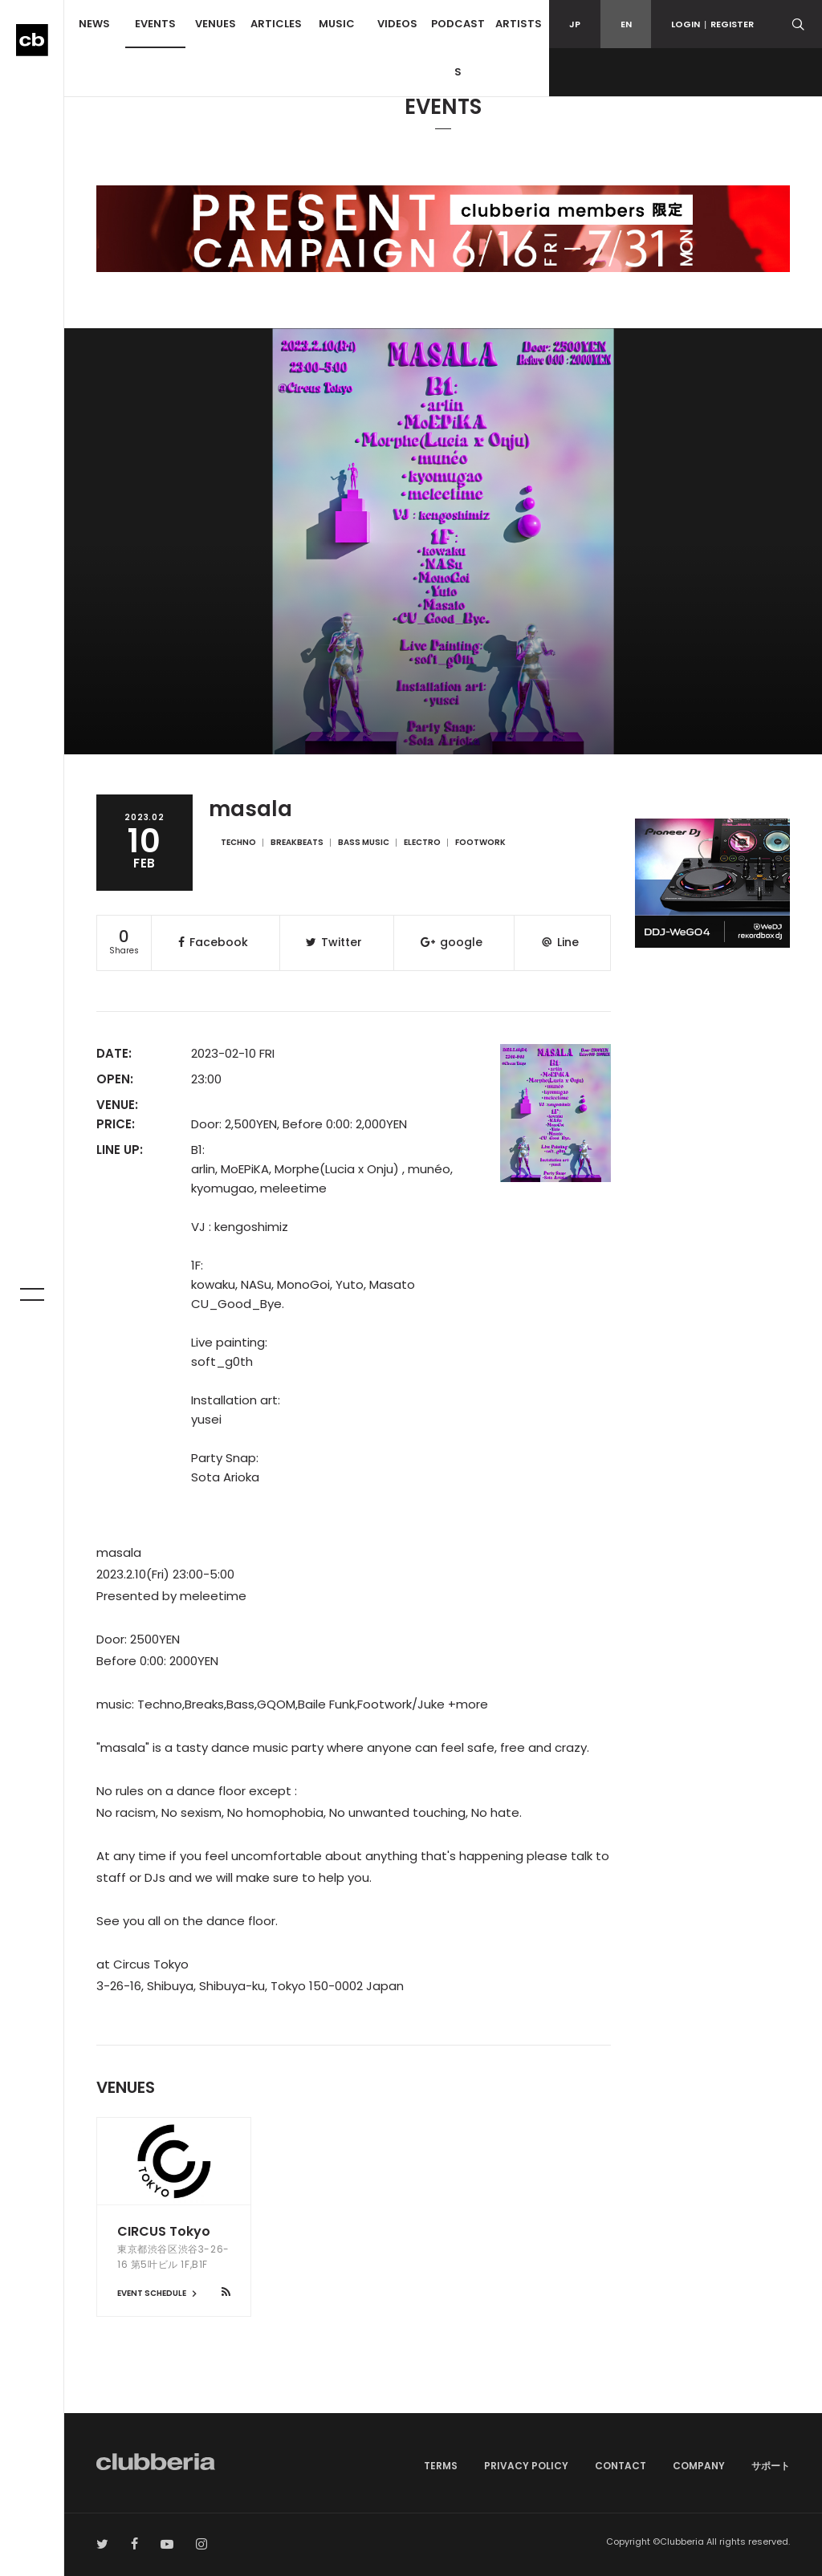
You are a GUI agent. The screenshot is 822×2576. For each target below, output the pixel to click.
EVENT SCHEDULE (159, 2293)
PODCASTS (458, 47)
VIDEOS (397, 23)
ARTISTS (518, 23)
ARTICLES (276, 23)
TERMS (441, 2465)
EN (626, 24)
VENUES (215, 23)
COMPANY (699, 2465)
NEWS (94, 23)
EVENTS (155, 23)
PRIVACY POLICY (526, 2465)
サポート (770, 2465)
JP (574, 24)
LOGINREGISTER (712, 24)
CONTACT (620, 2465)
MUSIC (337, 23)
